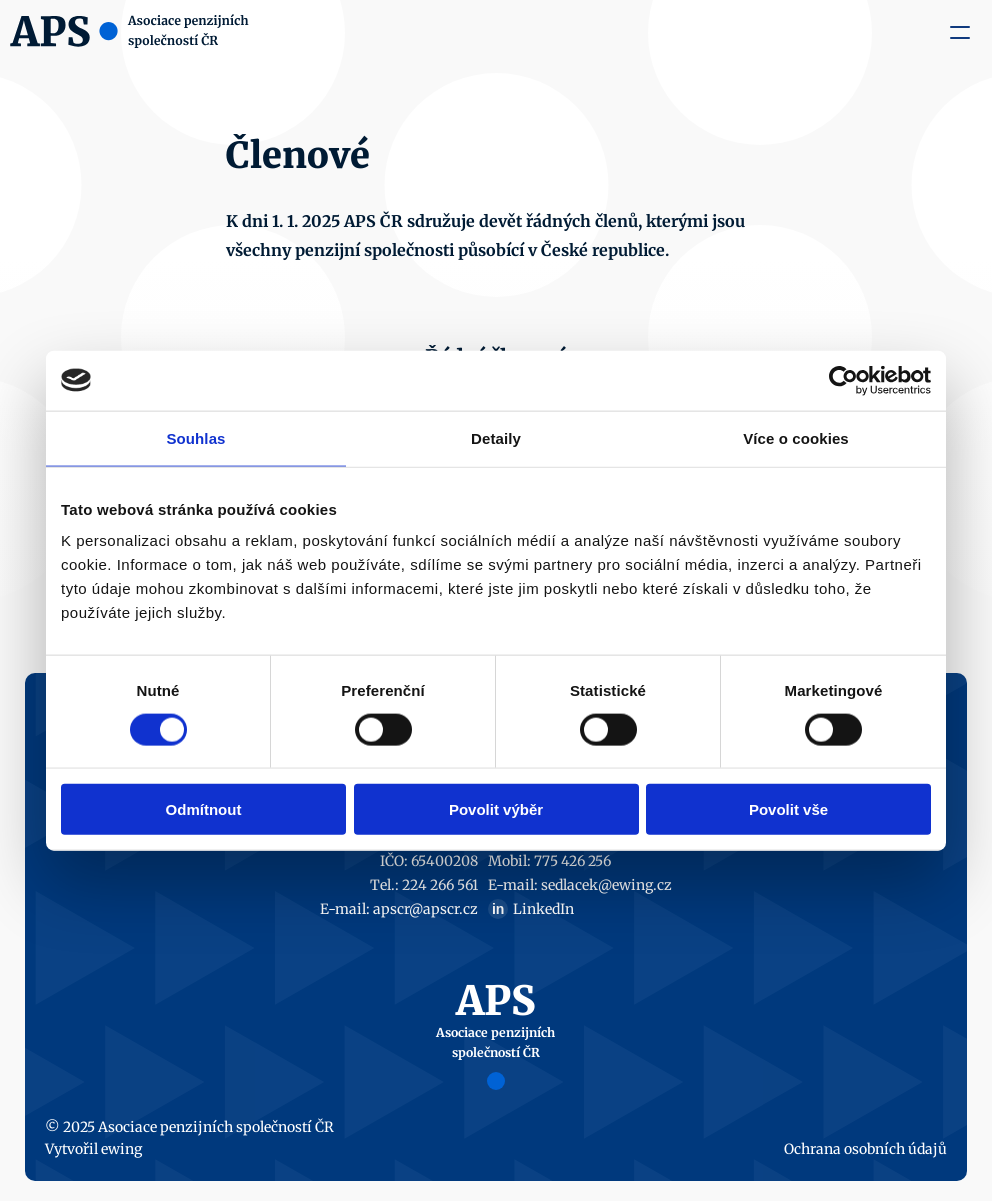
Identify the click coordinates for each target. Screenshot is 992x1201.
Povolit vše (788, 809)
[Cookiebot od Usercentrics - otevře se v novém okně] (843, 380)
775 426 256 (572, 861)
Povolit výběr (496, 809)
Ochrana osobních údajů (865, 1149)
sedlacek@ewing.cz (606, 885)
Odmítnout (204, 809)
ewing (121, 1149)
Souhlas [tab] (195, 437)
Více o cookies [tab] (796, 437)
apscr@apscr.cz (425, 909)
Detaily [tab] (496, 437)
